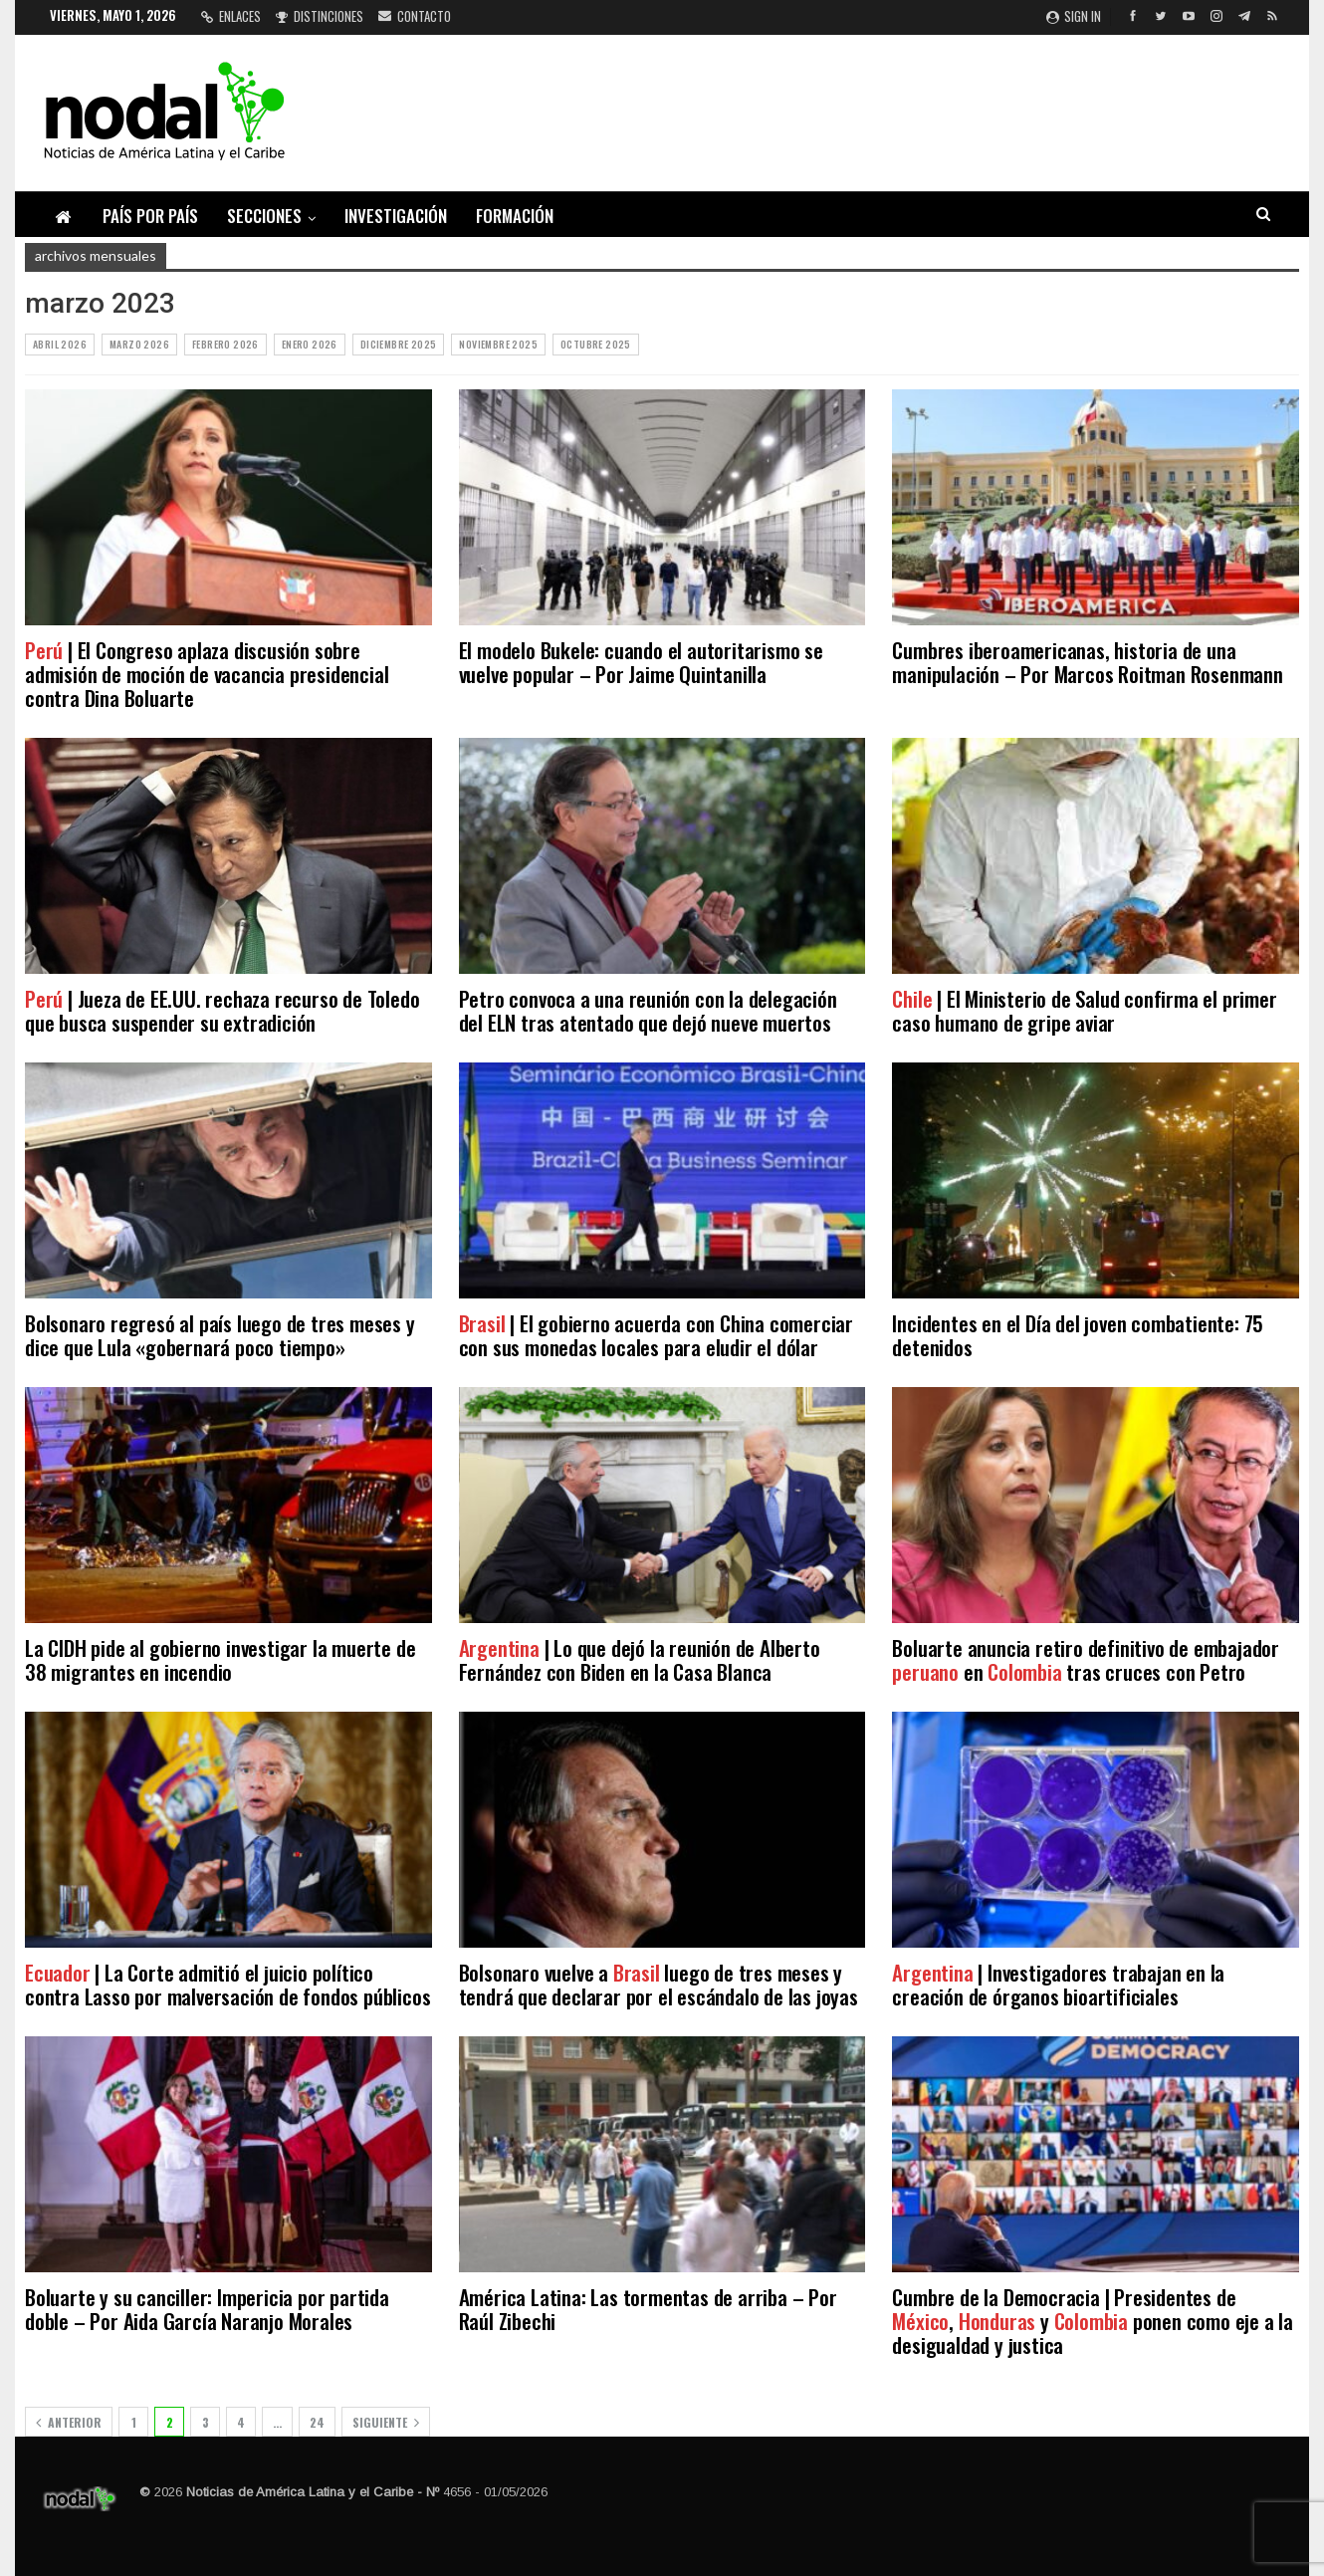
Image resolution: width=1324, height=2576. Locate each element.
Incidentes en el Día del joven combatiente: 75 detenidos (1077, 1334)
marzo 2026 (139, 344)
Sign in (1073, 16)
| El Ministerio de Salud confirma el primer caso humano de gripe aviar (1084, 1010)
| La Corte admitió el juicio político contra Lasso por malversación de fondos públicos (227, 1984)
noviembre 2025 (498, 344)
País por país (150, 215)
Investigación (395, 215)
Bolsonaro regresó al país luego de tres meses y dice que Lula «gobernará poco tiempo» (220, 1334)
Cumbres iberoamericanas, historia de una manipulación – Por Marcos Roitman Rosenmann (1087, 661)
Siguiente (385, 2422)
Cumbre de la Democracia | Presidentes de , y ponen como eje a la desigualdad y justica (1092, 2320)
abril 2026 (60, 344)
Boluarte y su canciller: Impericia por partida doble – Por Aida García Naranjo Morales (207, 2308)
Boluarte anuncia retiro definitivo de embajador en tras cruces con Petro (1085, 1659)
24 (317, 2422)
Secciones (264, 215)
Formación (514, 215)
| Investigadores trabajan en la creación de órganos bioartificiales (1058, 1984)
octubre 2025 (595, 344)
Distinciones (319, 16)
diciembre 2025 (398, 344)
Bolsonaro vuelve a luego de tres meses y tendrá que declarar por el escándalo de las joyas (658, 1984)
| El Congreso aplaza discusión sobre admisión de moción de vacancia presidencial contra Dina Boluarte (206, 673)
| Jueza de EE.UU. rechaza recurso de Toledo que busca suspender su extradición (222, 1010)
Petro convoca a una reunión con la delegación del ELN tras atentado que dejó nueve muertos (648, 1010)
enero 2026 (309, 344)
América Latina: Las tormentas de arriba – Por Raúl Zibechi (648, 2308)
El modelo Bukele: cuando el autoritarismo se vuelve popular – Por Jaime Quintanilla (641, 661)
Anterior (69, 2422)
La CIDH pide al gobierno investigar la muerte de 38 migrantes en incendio (220, 1659)
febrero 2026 (225, 344)
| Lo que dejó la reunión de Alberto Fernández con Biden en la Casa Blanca (639, 1659)
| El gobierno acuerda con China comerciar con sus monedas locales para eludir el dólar (656, 1334)
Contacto (414, 16)
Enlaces (231, 16)
